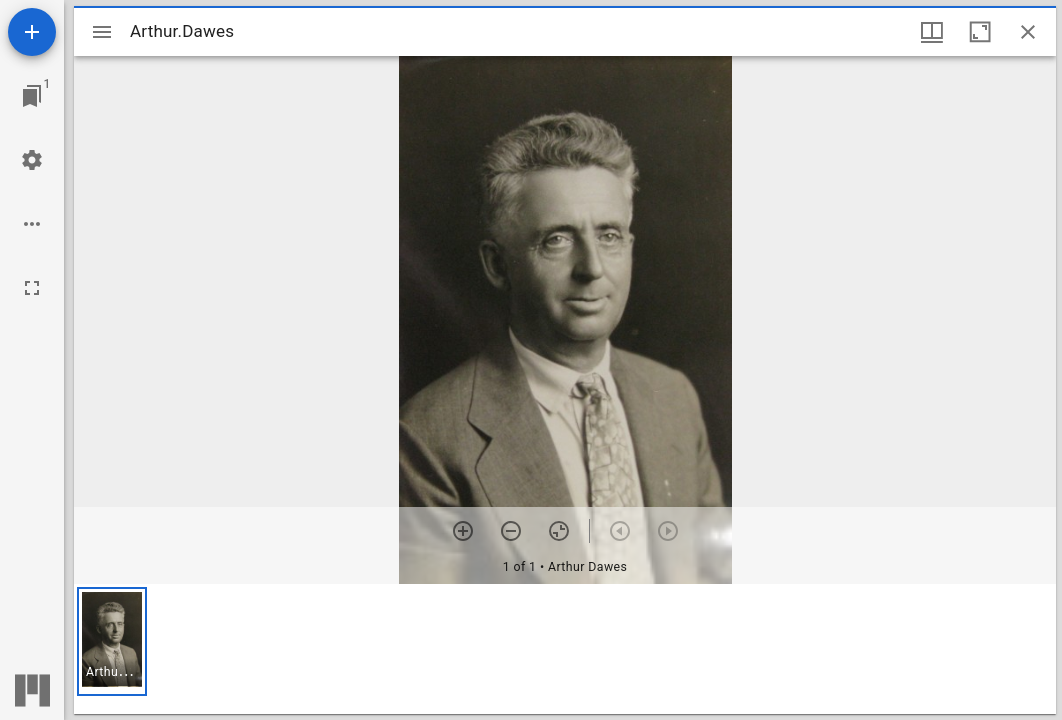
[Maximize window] (980, 32)
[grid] (565, 649)
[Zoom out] (511, 531)
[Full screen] (32, 288)
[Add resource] (32, 32)
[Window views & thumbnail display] (932, 32)
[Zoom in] (463, 531)
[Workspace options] (32, 224)
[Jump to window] (32, 96)
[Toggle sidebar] (102, 32)
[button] (112, 641)
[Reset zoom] (559, 531)
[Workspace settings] (32, 160)
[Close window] (1028, 32)
